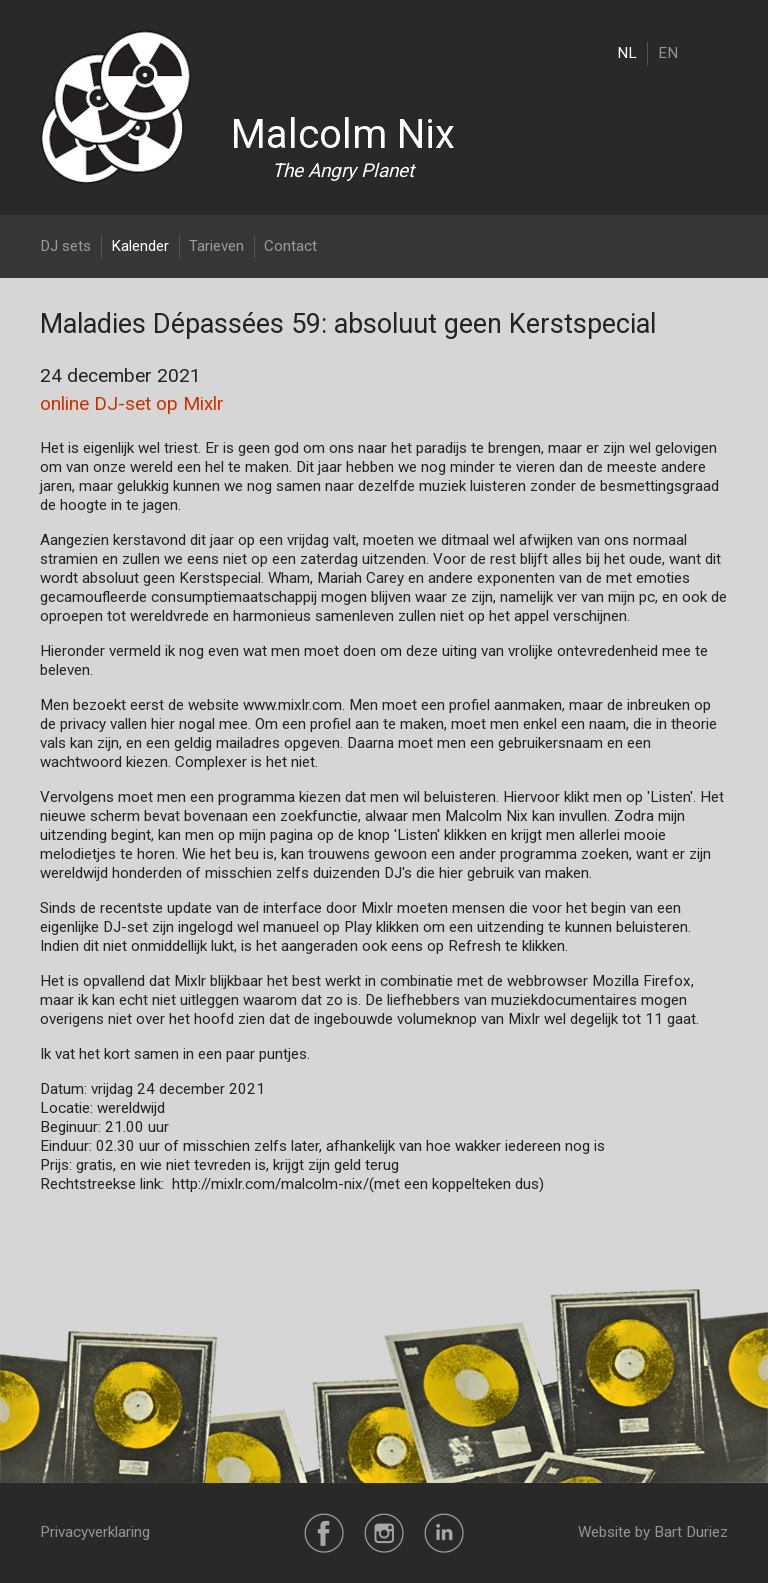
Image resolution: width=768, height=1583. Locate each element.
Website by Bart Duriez (653, 1532)
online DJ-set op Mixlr (132, 403)
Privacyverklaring (95, 1532)
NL (627, 53)
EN (668, 53)
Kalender (140, 246)
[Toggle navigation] (715, 52)
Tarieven (216, 246)
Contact (290, 246)
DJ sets (65, 246)
